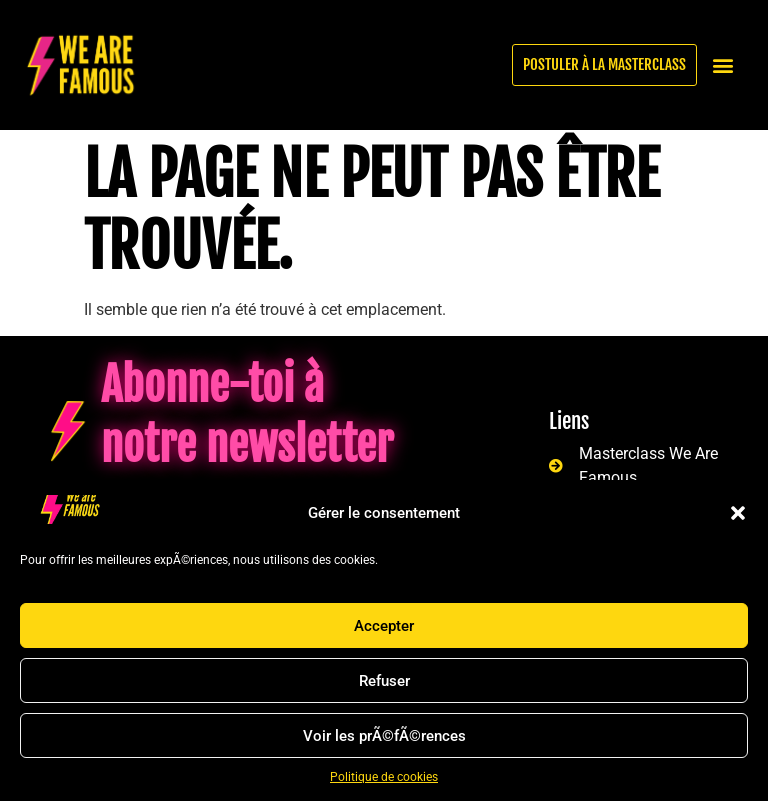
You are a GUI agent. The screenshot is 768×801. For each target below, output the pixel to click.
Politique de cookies (384, 777)
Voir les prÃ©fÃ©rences (384, 736)
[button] (738, 513)
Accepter (384, 626)
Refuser (384, 681)
